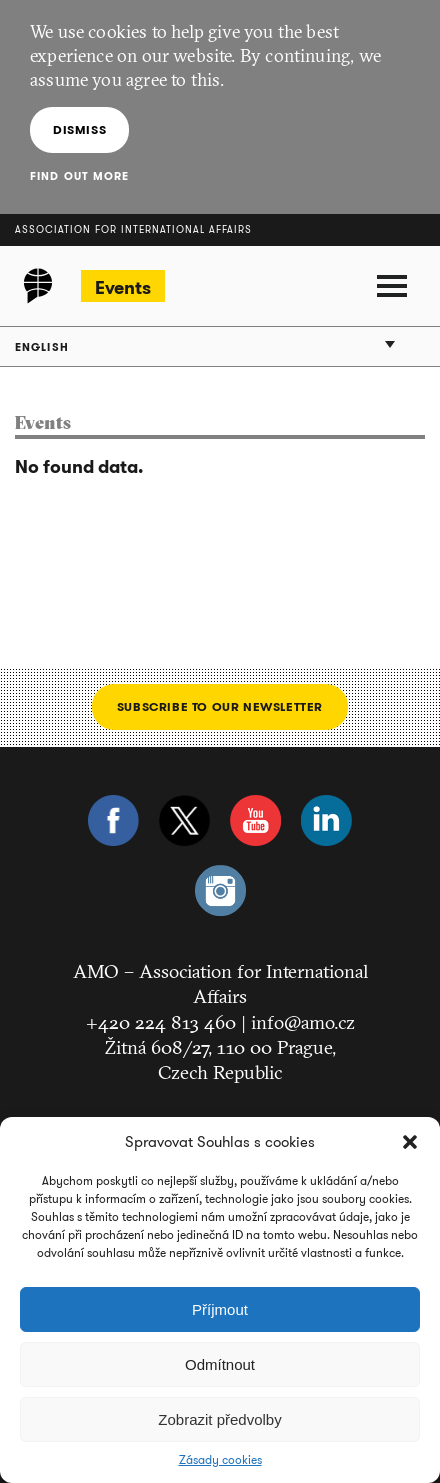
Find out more (79, 176)
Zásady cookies (220, 1460)
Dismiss (79, 129)
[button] (410, 1142)
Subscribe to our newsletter (220, 706)
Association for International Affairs (133, 229)
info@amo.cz (303, 1022)
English (42, 347)
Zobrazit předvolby (219, 1419)
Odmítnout (220, 1364)
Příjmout (220, 1309)
